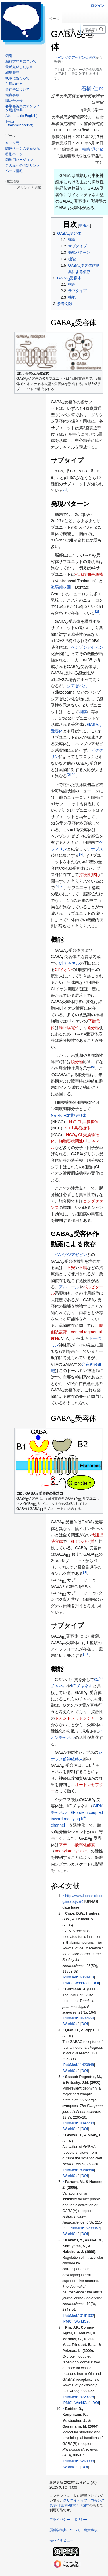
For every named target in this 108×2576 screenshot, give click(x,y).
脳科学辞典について (64, 2530)
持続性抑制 (89, 874)
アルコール (69, 1287)
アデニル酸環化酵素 (77, 1844)
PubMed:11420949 (78, 2065)
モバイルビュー (61, 2540)
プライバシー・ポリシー (68, 2520)
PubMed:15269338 (78, 2461)
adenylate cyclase (71, 1851)
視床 (79, 574)
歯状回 (65, 587)
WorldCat (81, 1983)
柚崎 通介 (90, 149)
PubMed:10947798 (78, 2123)
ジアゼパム (77, 686)
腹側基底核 (93, 574)
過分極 (93, 1027)
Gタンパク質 (82, 1541)
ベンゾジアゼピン (87, 647)
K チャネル (82, 1686)
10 (85, 1654)
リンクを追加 (31, 188)
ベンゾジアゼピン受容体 (77, 57)
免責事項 (91, 2530)
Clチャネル (69, 963)
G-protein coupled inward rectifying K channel (77, 1819)
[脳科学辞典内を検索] (94, 29)
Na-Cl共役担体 (84, 1121)
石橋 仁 (89, 88)
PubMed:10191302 (78, 2316)
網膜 (83, 711)
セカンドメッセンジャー (77, 1718)
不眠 (83, 1267)
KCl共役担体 (77, 1128)
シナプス (95, 849)
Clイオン (63, 969)
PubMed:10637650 (78, 2018)
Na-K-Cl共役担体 (68, 1115)
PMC (67, 1983)
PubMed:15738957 (85, 2228)
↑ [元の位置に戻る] (63, 1896)
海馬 (55, 587)
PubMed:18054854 (78, 2170)
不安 (71, 1267)
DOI (95, 1983)
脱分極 (77, 1061)
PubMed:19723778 (78, 2397)
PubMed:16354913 (78, 1977)
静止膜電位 (69, 1027)
